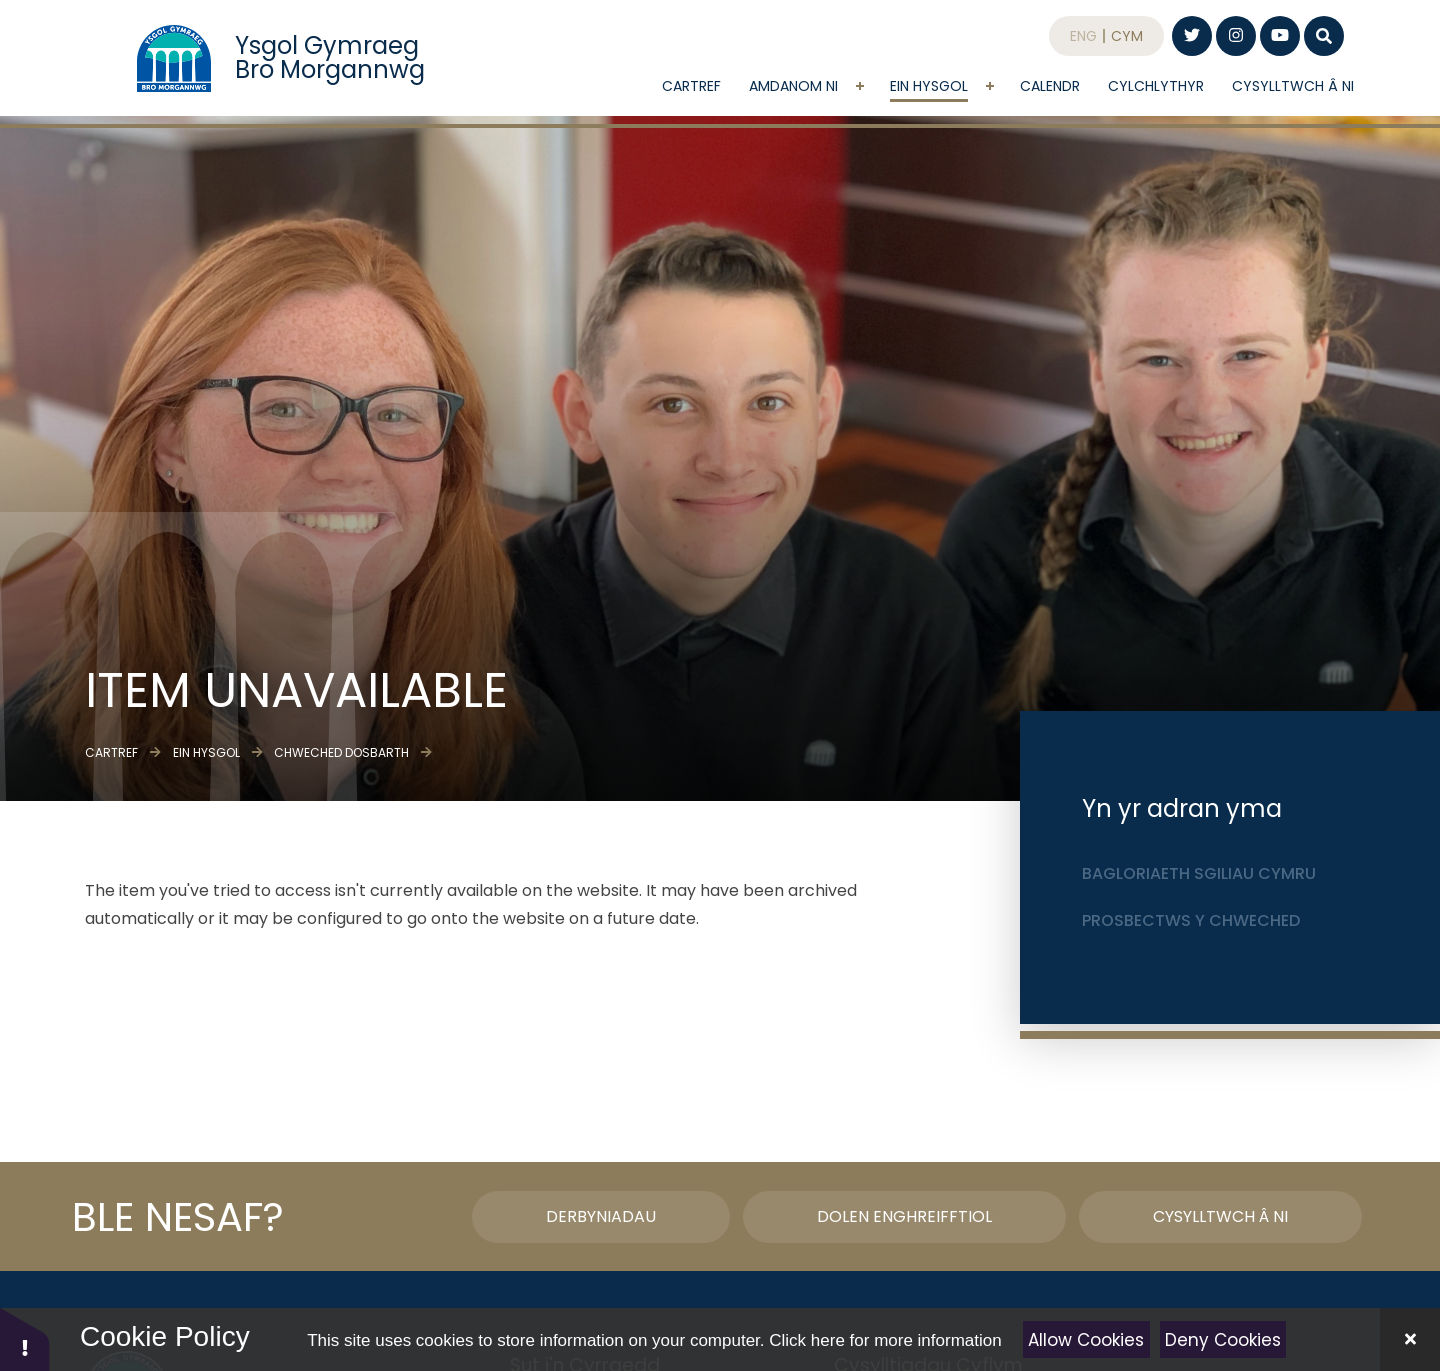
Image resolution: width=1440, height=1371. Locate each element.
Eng (1083, 45)
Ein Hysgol (206, 752)
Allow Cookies (1086, 1340)
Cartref (111, 752)
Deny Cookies (1223, 1340)
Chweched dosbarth (341, 752)
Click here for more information (885, 1340)
